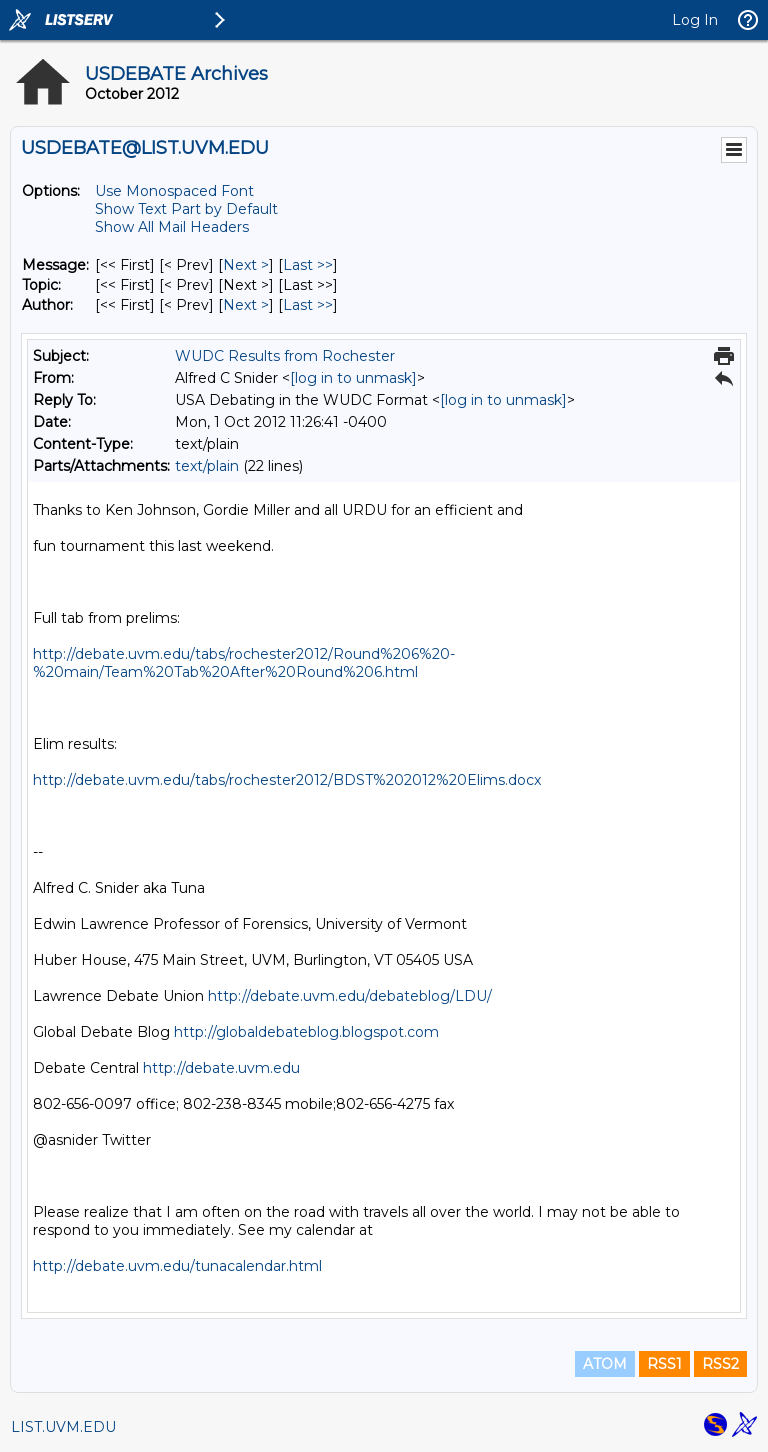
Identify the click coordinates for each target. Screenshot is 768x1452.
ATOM (605, 1364)
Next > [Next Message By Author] (246, 305)
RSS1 (664, 1364)
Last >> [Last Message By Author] (308, 305)
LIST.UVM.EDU (63, 1427)
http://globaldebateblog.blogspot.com (306, 1032)
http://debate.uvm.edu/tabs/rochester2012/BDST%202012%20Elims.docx (287, 780)
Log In (695, 20)
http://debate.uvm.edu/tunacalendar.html (177, 1266)
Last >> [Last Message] (308, 265)
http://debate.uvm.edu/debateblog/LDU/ (350, 996)
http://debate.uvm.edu (221, 1068)
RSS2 (720, 1364)
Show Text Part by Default (186, 209)
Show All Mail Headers (172, 227)
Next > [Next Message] (246, 265)
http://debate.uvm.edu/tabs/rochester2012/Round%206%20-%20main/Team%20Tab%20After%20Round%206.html (244, 663)
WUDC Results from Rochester (285, 356)
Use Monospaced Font (174, 191)
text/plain (207, 466)
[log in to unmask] (353, 378)
